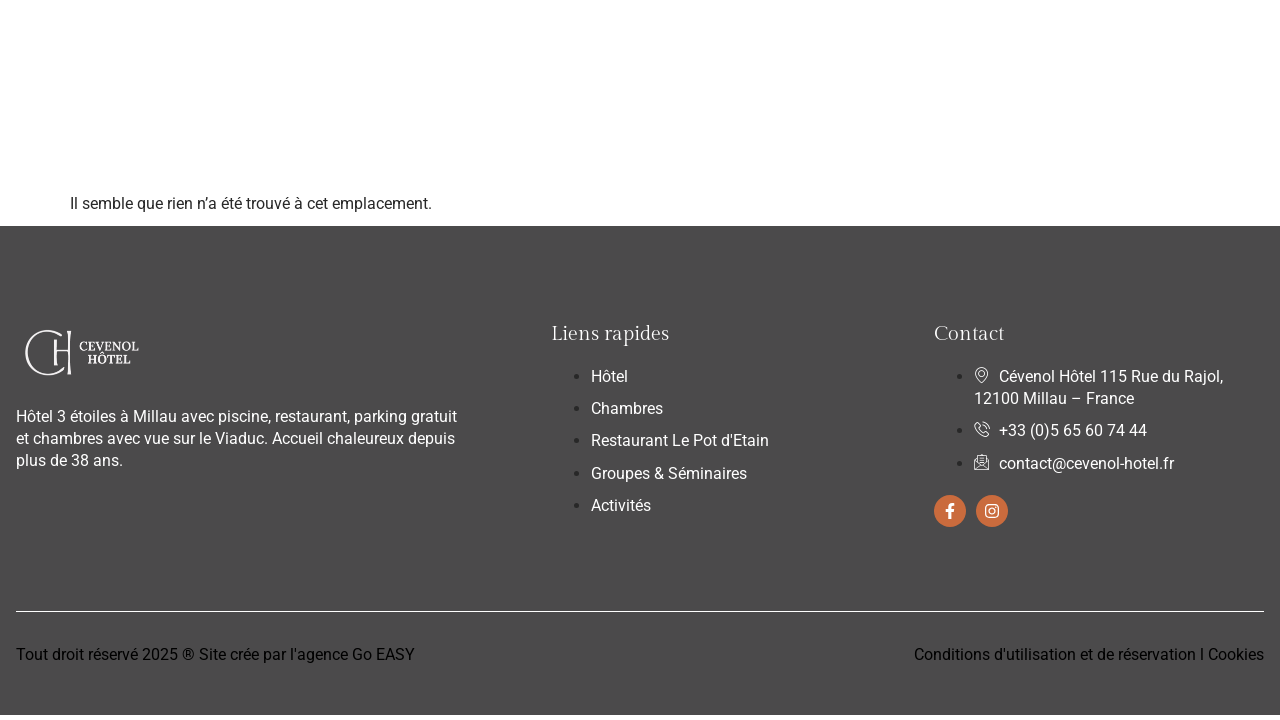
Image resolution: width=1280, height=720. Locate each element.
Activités (840, 43)
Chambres (436, 44)
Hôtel (343, 43)
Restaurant (555, 43)
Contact (927, 43)
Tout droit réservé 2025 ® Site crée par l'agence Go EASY (215, 654)
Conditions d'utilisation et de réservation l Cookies (1089, 654)
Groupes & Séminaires (702, 43)
